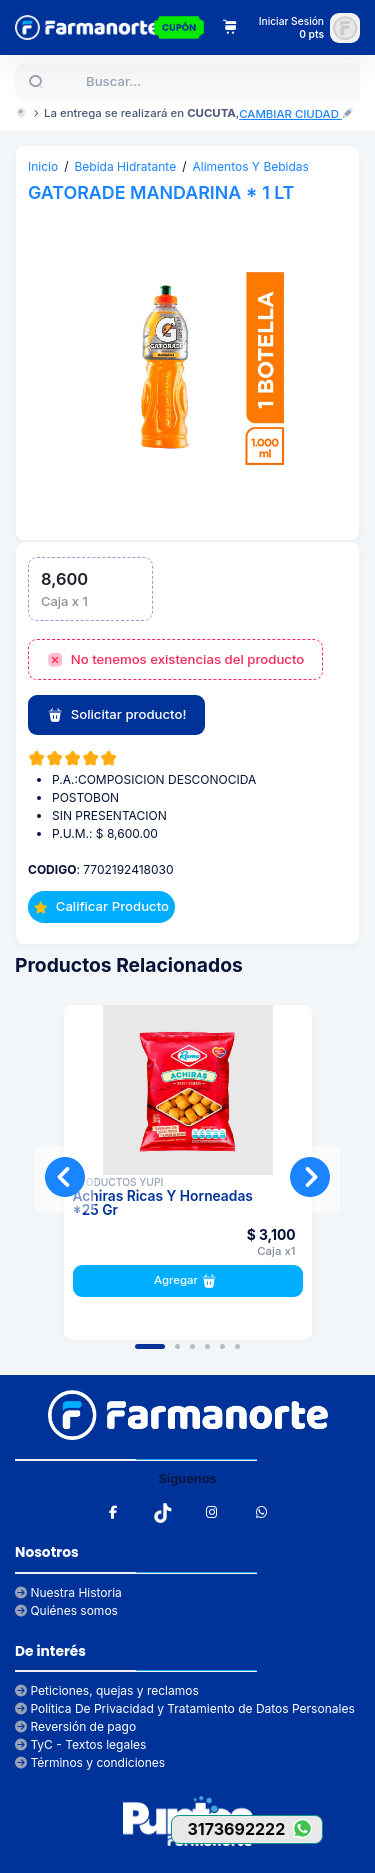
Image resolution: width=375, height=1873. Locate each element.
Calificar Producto (101, 906)
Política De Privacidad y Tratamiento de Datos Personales (185, 1708)
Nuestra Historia (68, 1592)
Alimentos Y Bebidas (250, 166)
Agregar (187, 1281)
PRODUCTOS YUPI (118, 1182)
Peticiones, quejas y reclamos (107, 1690)
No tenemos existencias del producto (175, 660)
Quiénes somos (66, 1610)
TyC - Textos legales (80, 1744)
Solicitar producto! (116, 715)
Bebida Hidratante (126, 166)
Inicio (43, 166)
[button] (150, 1346)
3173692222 (254, 1828)
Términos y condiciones (90, 1762)
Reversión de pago (75, 1726)
